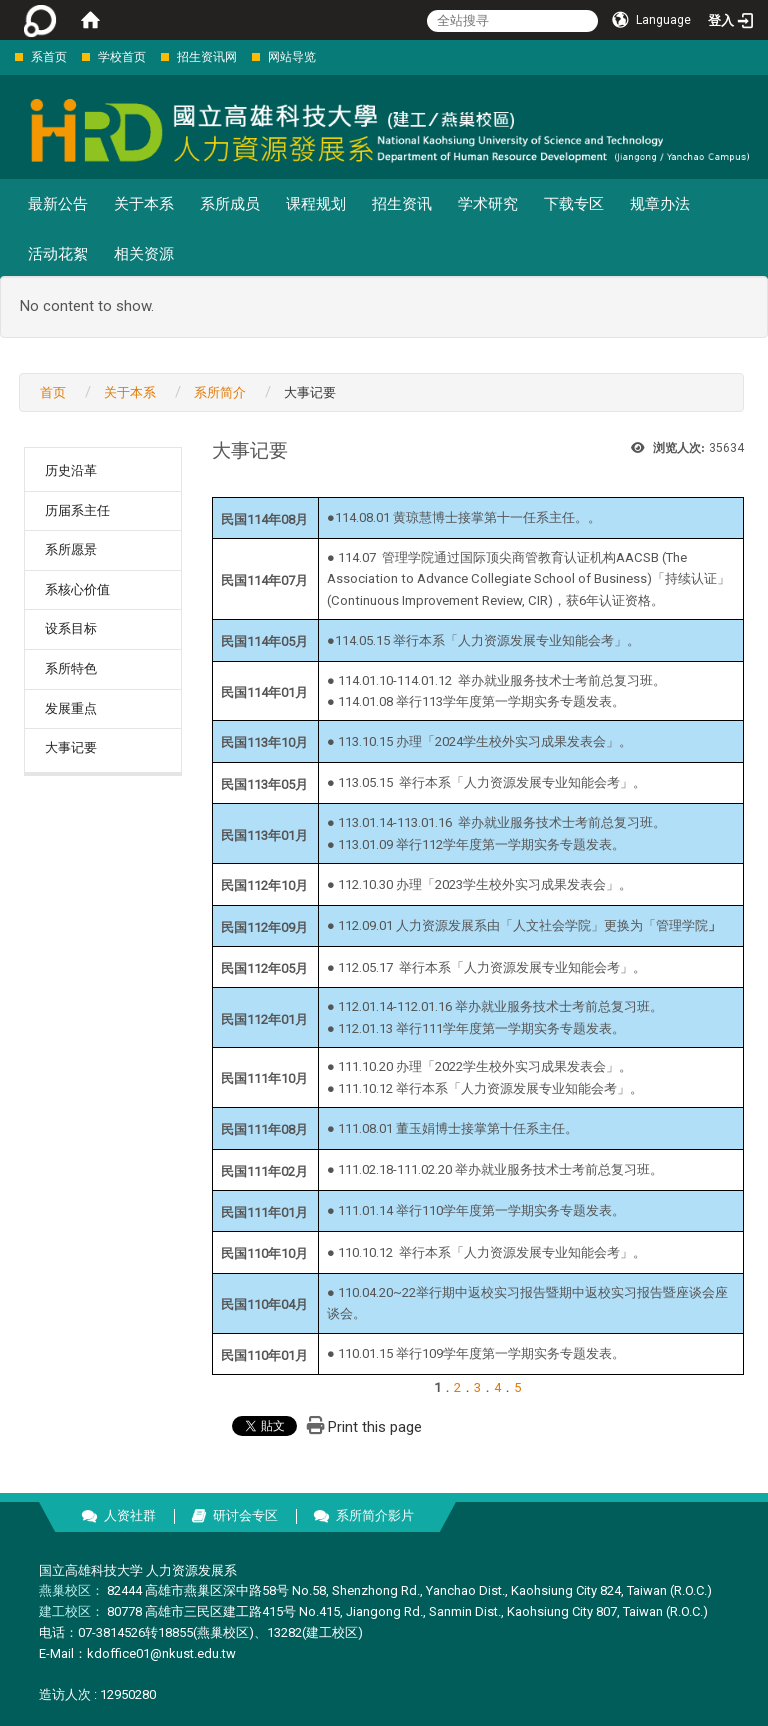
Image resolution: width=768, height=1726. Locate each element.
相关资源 (144, 254)
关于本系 (144, 204)
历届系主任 (77, 510)
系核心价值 (77, 589)
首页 (53, 392)
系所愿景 (71, 549)
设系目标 (71, 628)
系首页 (49, 57)
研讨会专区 (245, 1515)
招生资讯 (402, 204)
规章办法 (660, 204)
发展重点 (71, 708)
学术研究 (488, 204)
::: (4, 56)
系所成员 (230, 204)
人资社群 (130, 1515)
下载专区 (574, 204)
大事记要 (71, 747)
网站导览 (292, 57)
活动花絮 (58, 254)
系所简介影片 (375, 1515)
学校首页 (122, 57)
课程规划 (316, 204)
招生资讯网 (207, 57)
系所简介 (220, 392)
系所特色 (71, 668)
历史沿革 (71, 470)
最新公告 (58, 204)
